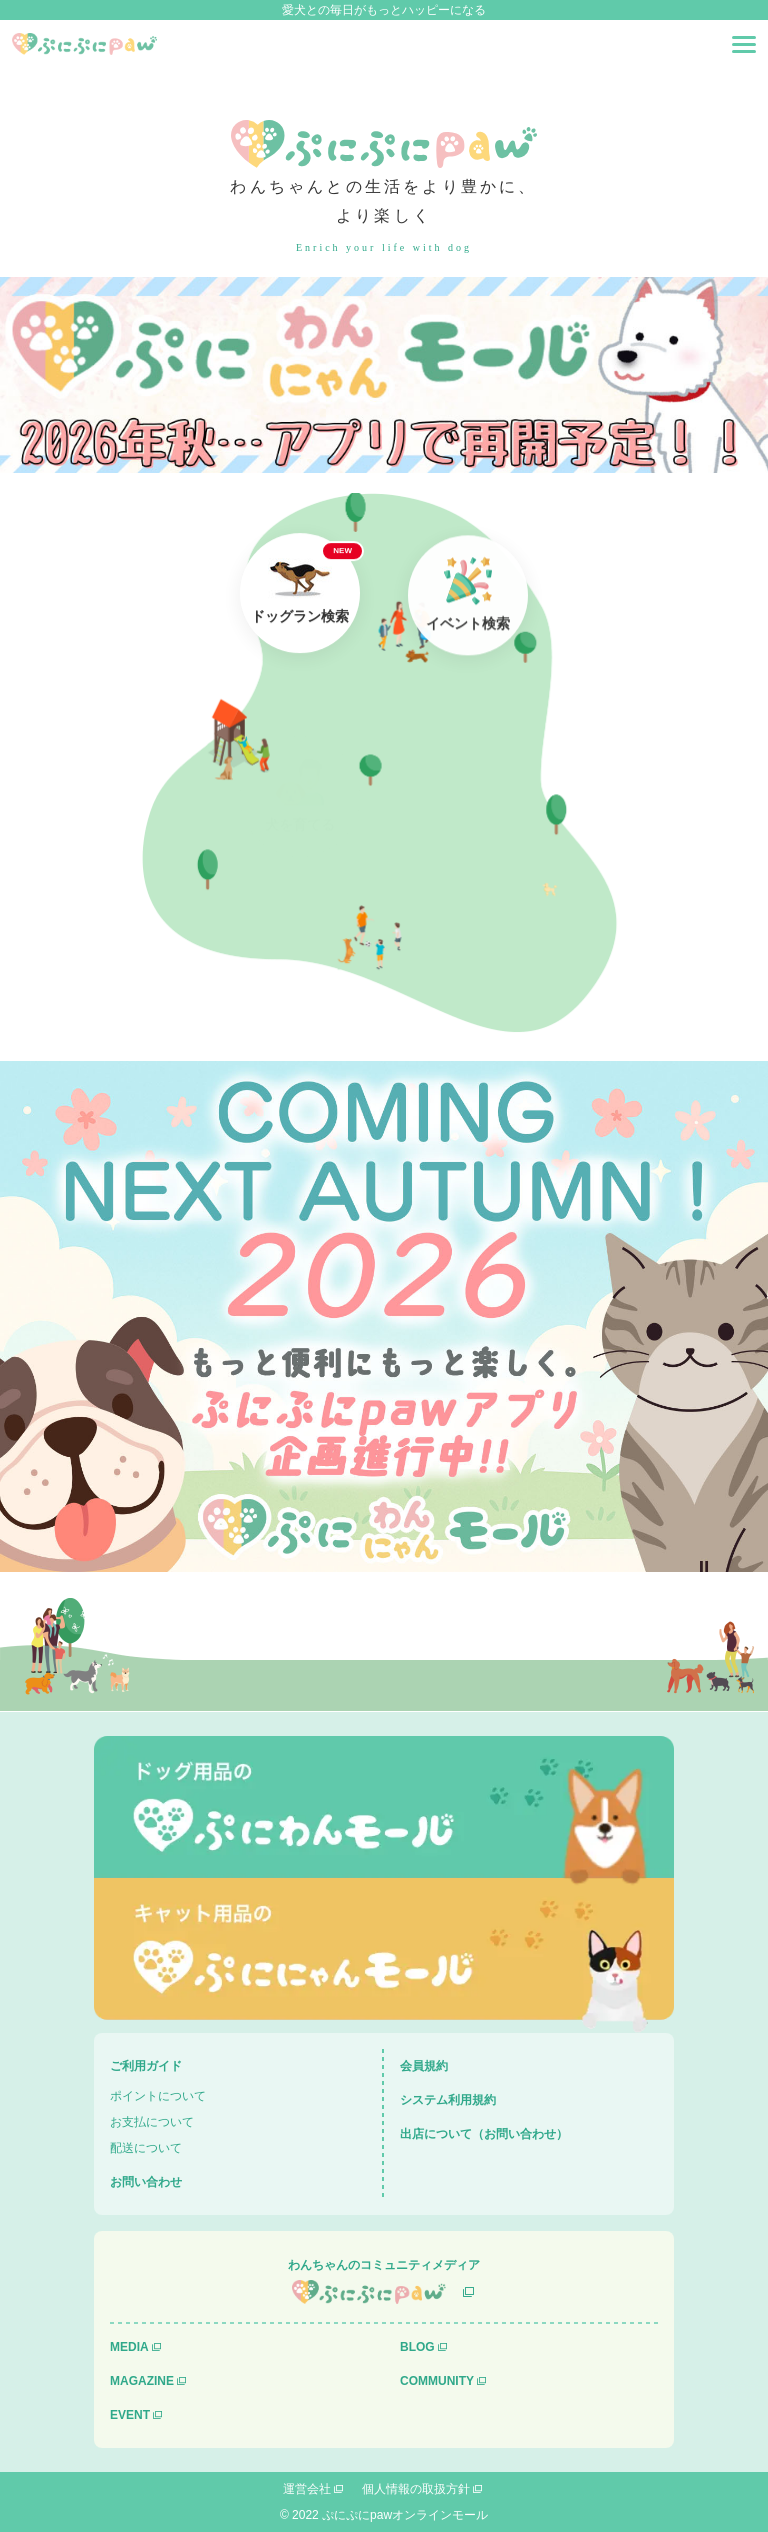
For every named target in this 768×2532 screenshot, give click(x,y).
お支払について (152, 2122)
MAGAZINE (142, 2381)
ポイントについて (158, 2096)
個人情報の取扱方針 (416, 2489)
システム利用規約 (448, 2100)
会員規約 (424, 2066)
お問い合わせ (146, 2182)
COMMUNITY (437, 2381)
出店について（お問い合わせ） (484, 2134)
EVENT (130, 2415)
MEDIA (129, 2347)
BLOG (417, 2347)
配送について (146, 2148)
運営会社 (307, 2489)
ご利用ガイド (146, 2066)
